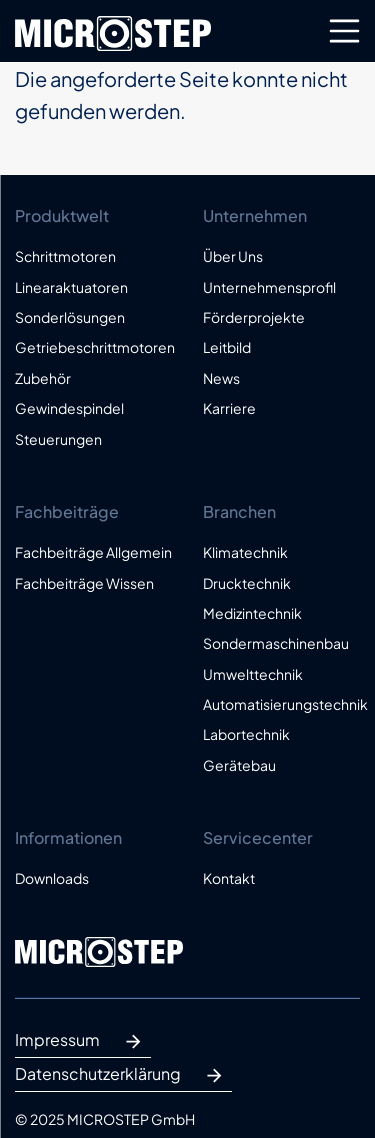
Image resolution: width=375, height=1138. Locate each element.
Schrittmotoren (65, 256)
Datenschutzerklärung (123, 1076)
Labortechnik (246, 734)
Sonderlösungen (70, 317)
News (221, 378)
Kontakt (229, 878)
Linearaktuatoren (71, 287)
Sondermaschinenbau (276, 643)
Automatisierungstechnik (282, 704)
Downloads (52, 878)
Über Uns (233, 256)
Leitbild (227, 347)
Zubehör (43, 378)
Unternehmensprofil (269, 287)
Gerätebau (239, 765)
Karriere (229, 408)
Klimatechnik (245, 552)
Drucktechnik (247, 583)
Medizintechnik (252, 613)
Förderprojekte (254, 317)
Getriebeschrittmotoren (94, 347)
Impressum (83, 1042)
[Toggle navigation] (345, 31)
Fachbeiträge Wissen (84, 583)
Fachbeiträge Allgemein (93, 552)
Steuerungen (58, 439)
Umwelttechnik (253, 674)
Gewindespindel (69, 408)
